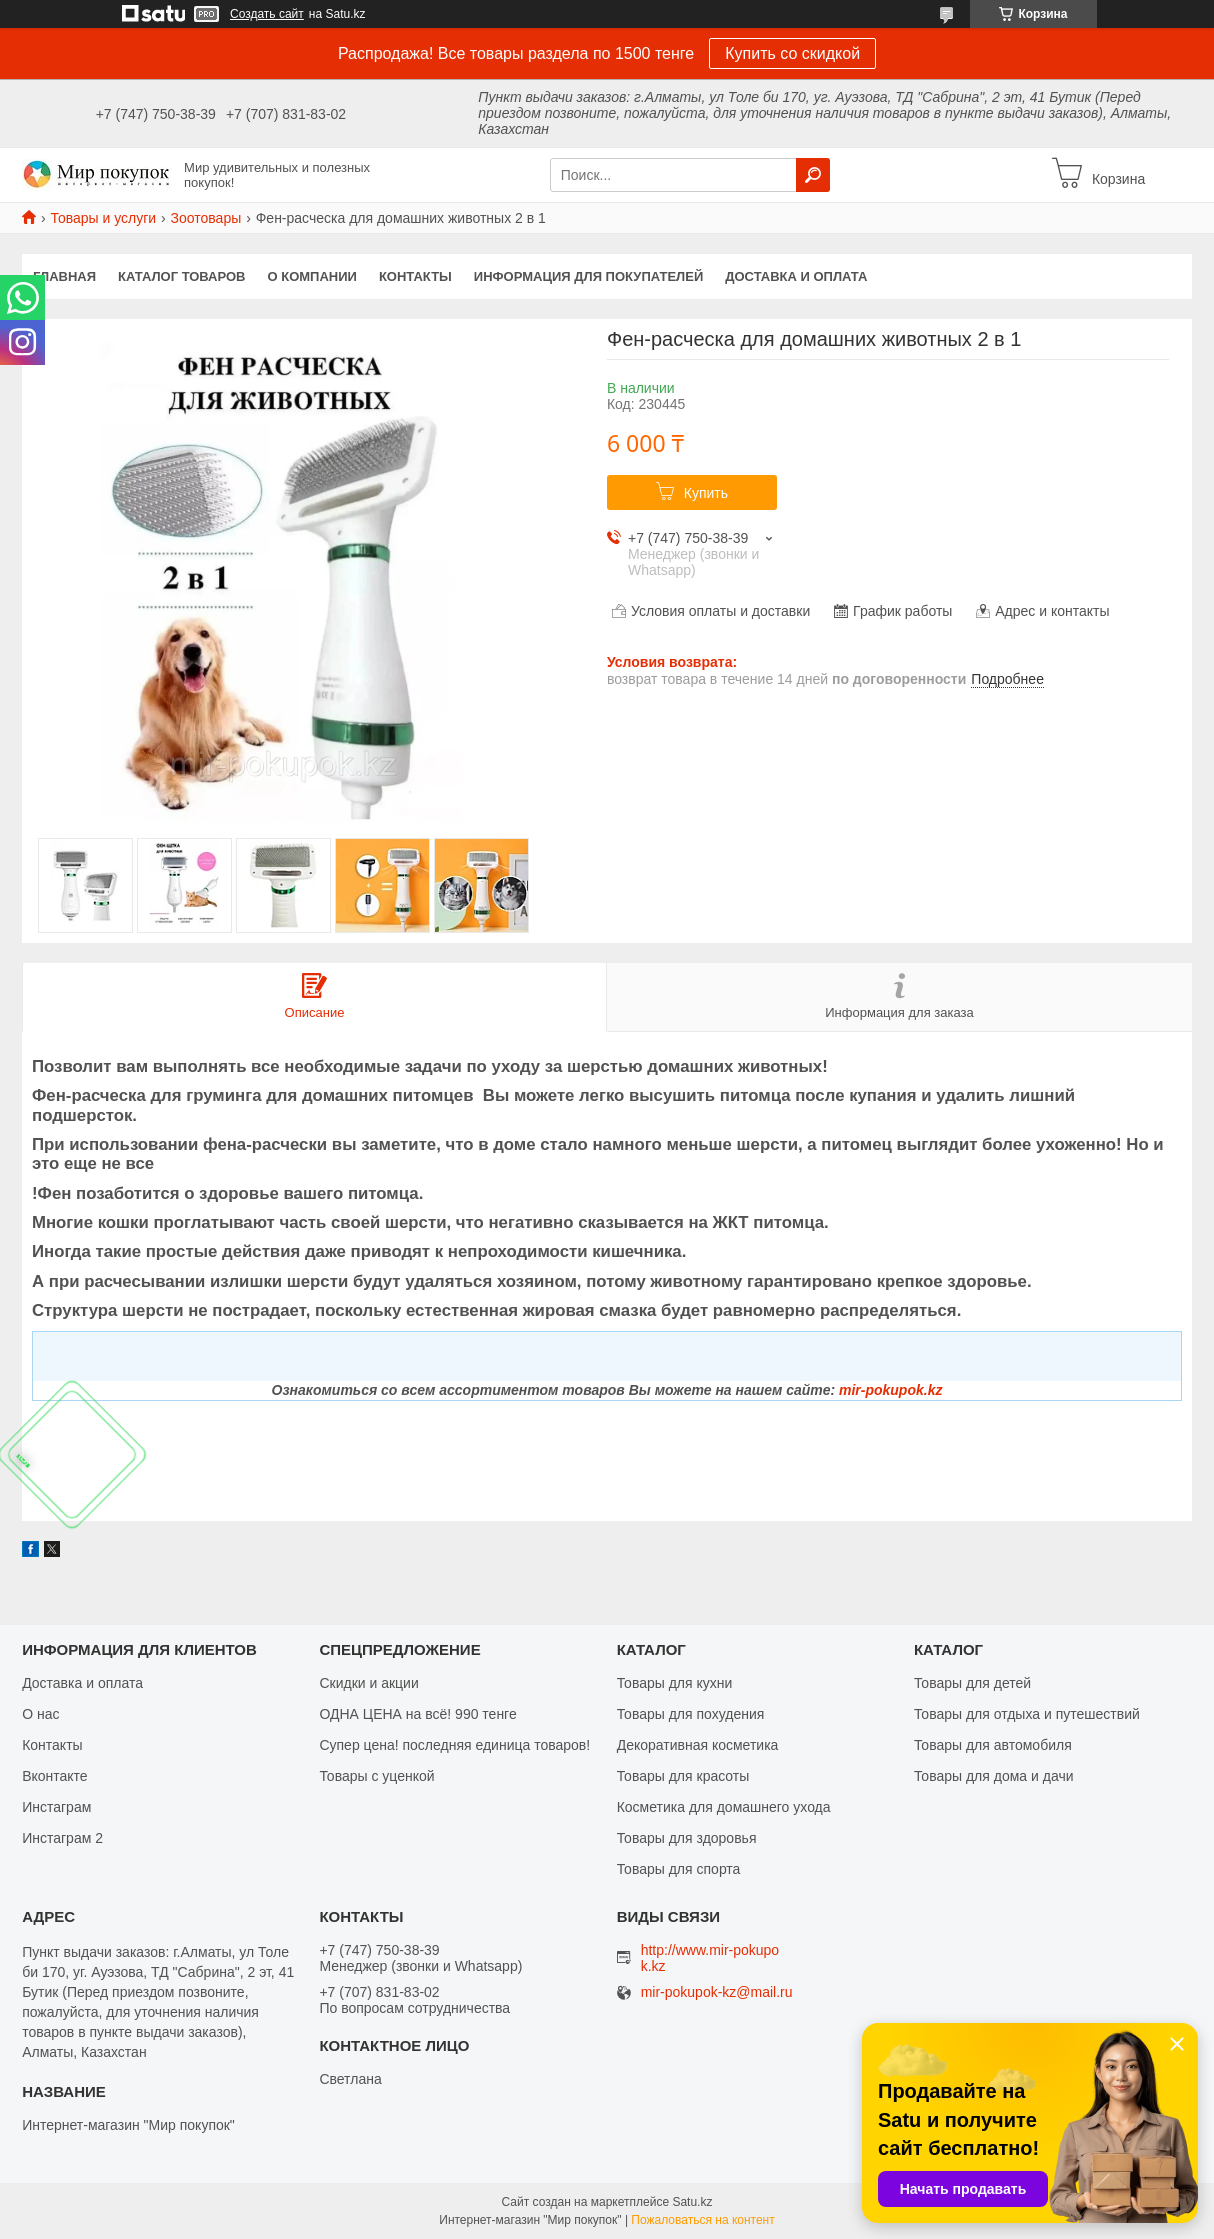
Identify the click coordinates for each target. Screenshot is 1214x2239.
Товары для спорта (679, 1869)
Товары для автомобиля (993, 1745)
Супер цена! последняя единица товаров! (454, 1745)
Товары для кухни (675, 1683)
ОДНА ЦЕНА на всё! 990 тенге (417, 1714)
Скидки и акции (368, 1683)
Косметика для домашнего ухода (724, 1807)
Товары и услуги (103, 218)
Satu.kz (692, 2202)
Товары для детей (972, 1683)
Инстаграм (56, 1807)
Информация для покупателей (588, 276)
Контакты (415, 276)
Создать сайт (267, 14)
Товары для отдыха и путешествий (1027, 1714)
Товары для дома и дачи (994, 1776)
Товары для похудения (691, 1714)
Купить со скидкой (792, 53)
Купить (706, 493)
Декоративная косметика (698, 1745)
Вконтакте (55, 1776)
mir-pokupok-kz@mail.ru (717, 1992)
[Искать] (813, 175)
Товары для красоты (683, 1776)
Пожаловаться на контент (702, 2220)
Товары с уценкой (376, 1776)
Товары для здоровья (687, 1838)
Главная (64, 276)
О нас (40, 1714)
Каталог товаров (181, 276)
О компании (312, 276)
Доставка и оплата (796, 276)
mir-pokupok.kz (890, 1390)
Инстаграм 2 (62, 1838)
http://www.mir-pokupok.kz (710, 1958)
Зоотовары (206, 218)
